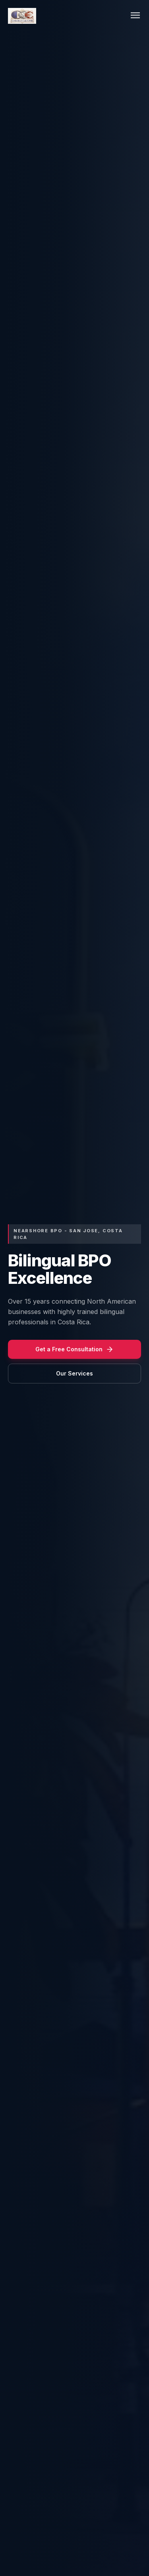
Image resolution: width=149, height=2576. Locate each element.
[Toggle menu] (135, 16)
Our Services (74, 1373)
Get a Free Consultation (74, 1349)
